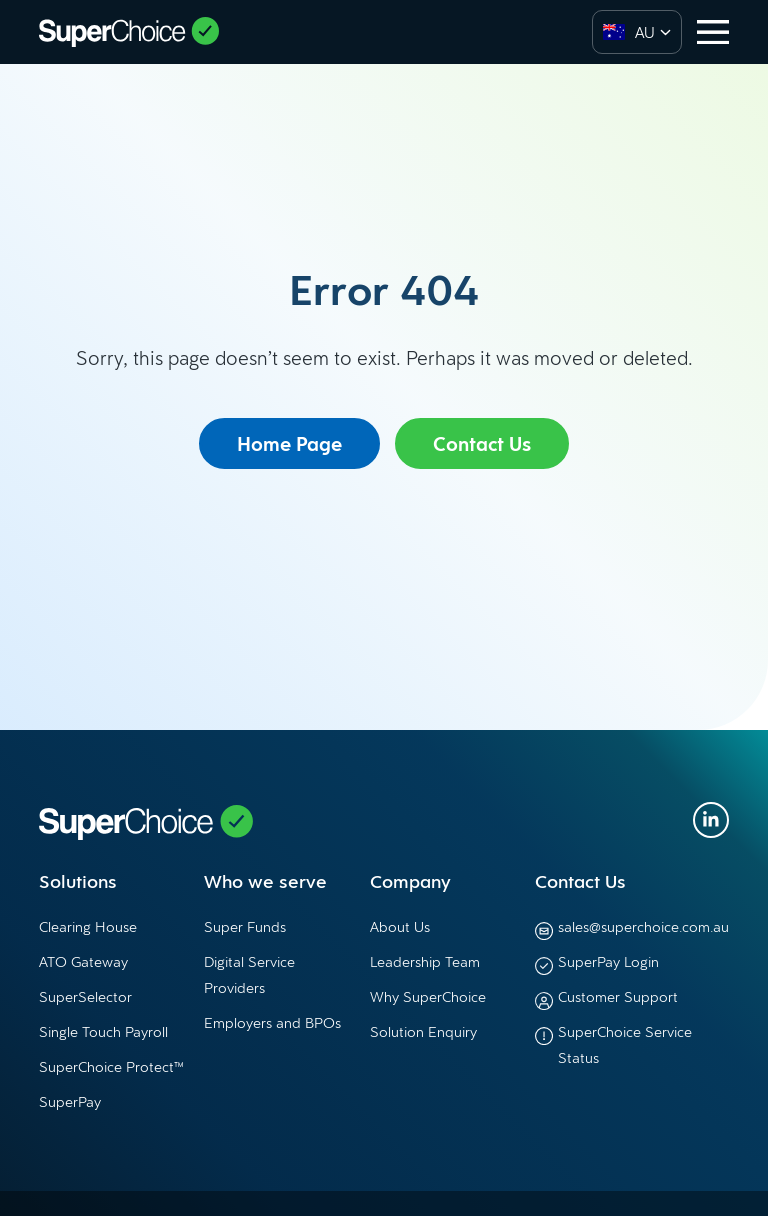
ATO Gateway (83, 961)
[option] (624, 32)
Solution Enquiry (423, 1031)
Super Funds (245, 926)
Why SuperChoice (428, 996)
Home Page (289, 444)
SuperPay (70, 1101)
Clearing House (88, 926)
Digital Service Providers (249, 974)
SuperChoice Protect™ (111, 1066)
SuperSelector (85, 996)
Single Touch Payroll (103, 1031)
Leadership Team (425, 961)
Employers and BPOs (272, 1022)
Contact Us (482, 444)
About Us (400, 926)
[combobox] (637, 32)
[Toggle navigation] (713, 32)
